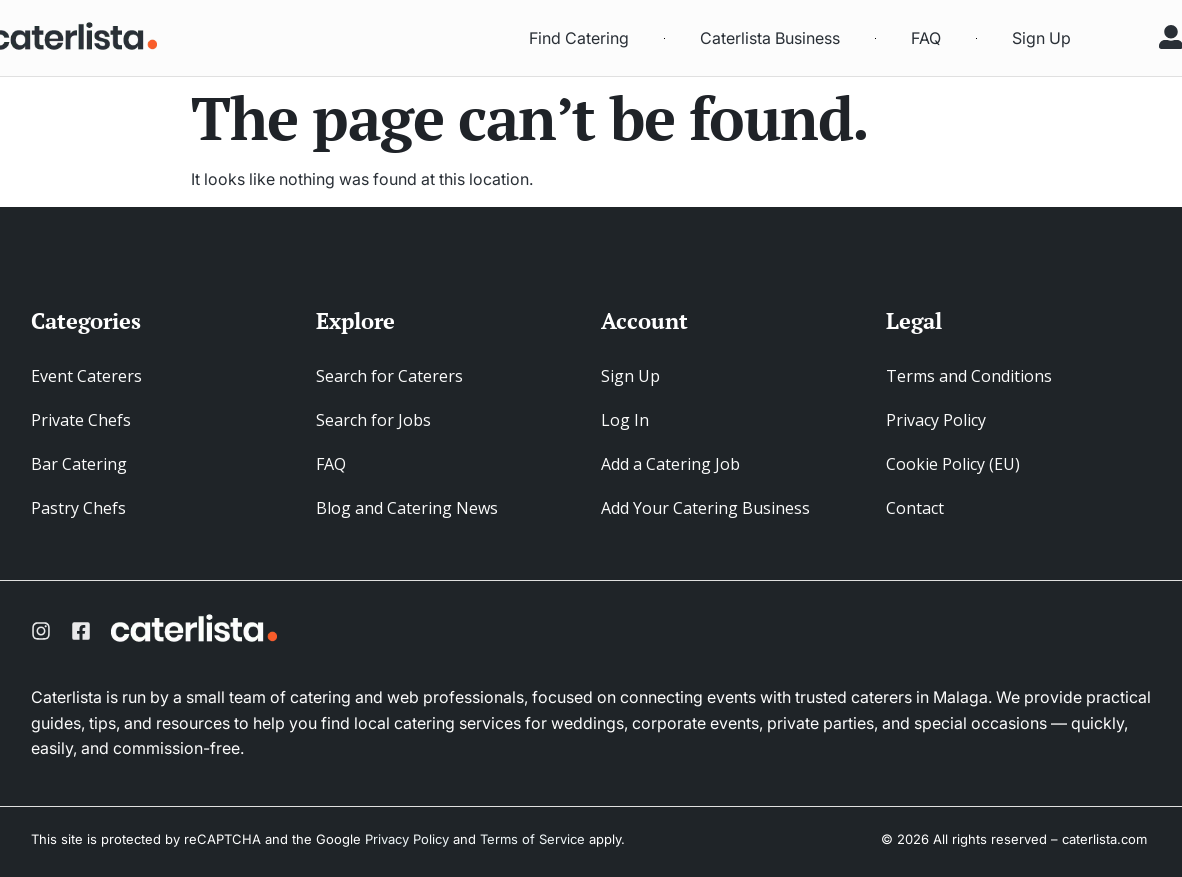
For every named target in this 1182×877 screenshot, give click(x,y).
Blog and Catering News (407, 508)
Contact (915, 508)
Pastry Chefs (78, 508)
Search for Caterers (389, 376)
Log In (625, 420)
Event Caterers (86, 376)
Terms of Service (532, 839)
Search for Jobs (373, 420)
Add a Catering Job (670, 464)
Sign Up (1041, 38)
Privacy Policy (936, 420)
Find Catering (579, 38)
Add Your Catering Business (705, 508)
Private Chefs (81, 420)
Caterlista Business (770, 38)
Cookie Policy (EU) (953, 464)
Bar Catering (79, 464)
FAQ (926, 38)
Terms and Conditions (969, 376)
